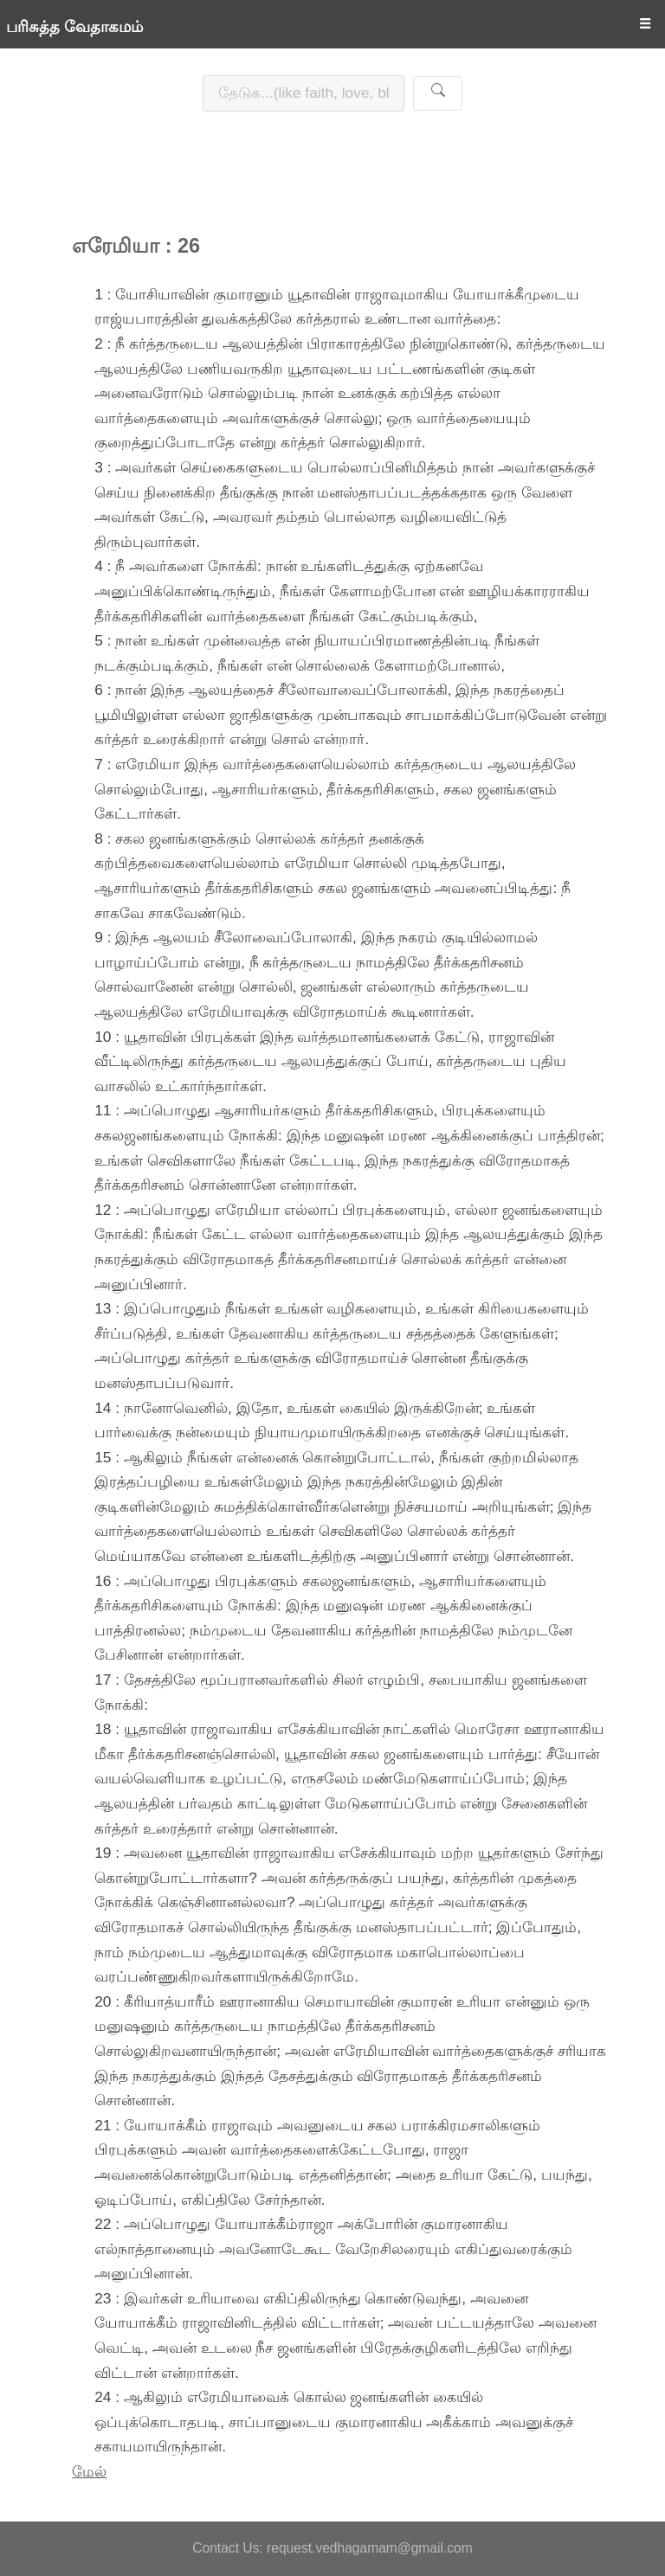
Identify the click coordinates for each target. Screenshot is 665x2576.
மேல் (89, 2471)
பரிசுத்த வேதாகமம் (74, 26)
